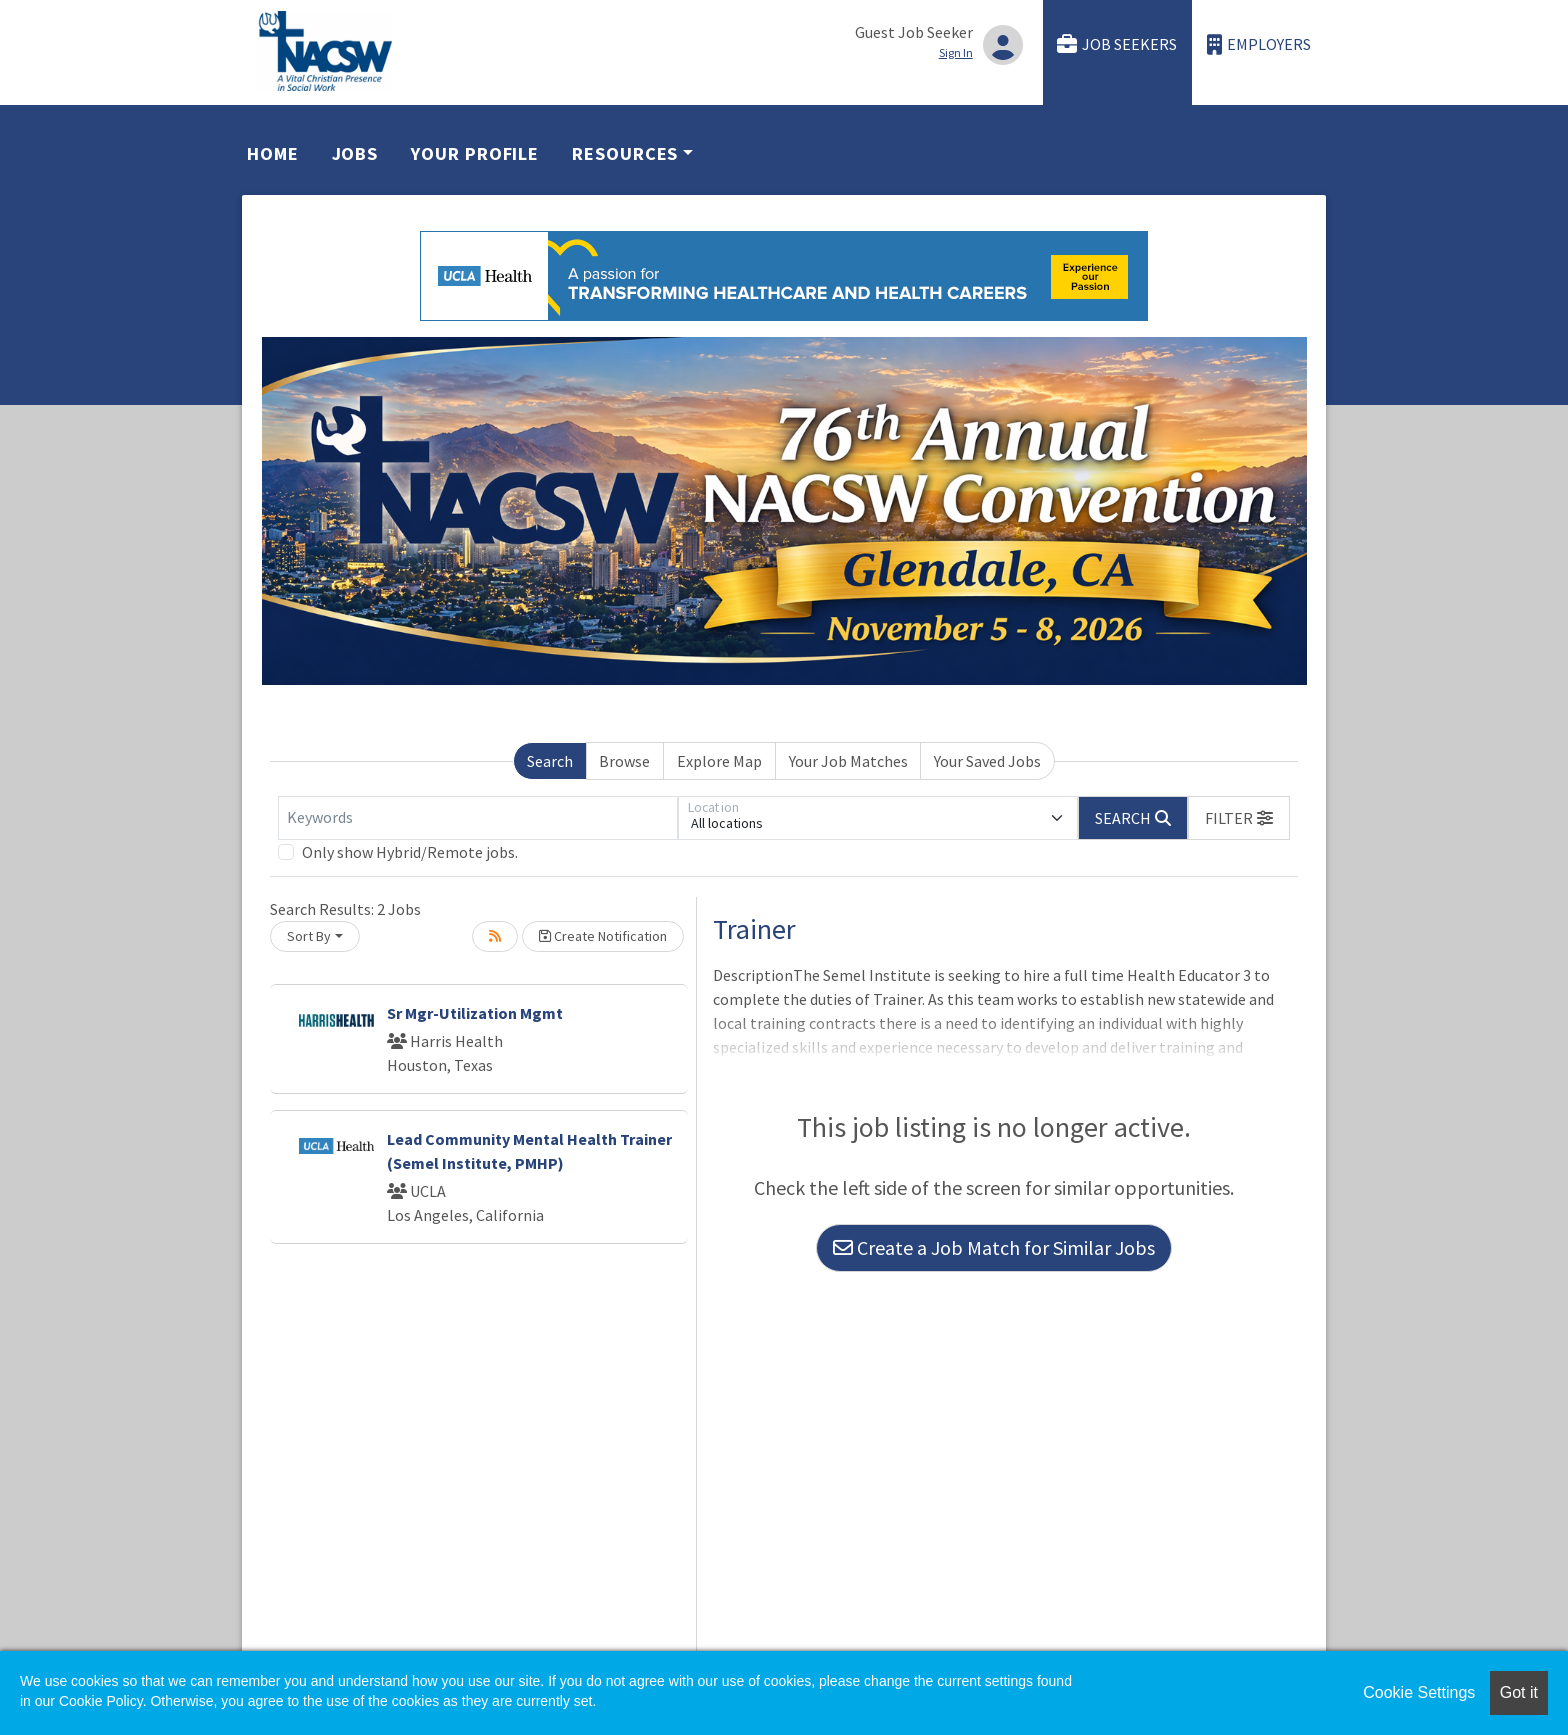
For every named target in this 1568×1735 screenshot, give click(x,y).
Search (550, 761)
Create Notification (603, 936)
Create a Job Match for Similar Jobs (994, 1247)
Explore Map (719, 761)
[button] (1239, 818)
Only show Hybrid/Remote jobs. (410, 852)
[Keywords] (478, 818)
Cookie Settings (1419, 1692)
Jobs (355, 153)
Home (273, 153)
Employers (1259, 44)
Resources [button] (625, 153)
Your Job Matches (848, 761)
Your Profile (475, 153)
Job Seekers (1117, 44)
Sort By (309, 936)
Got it (1519, 1692)
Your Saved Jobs (987, 761)
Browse (624, 761)
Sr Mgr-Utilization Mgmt (475, 1013)
